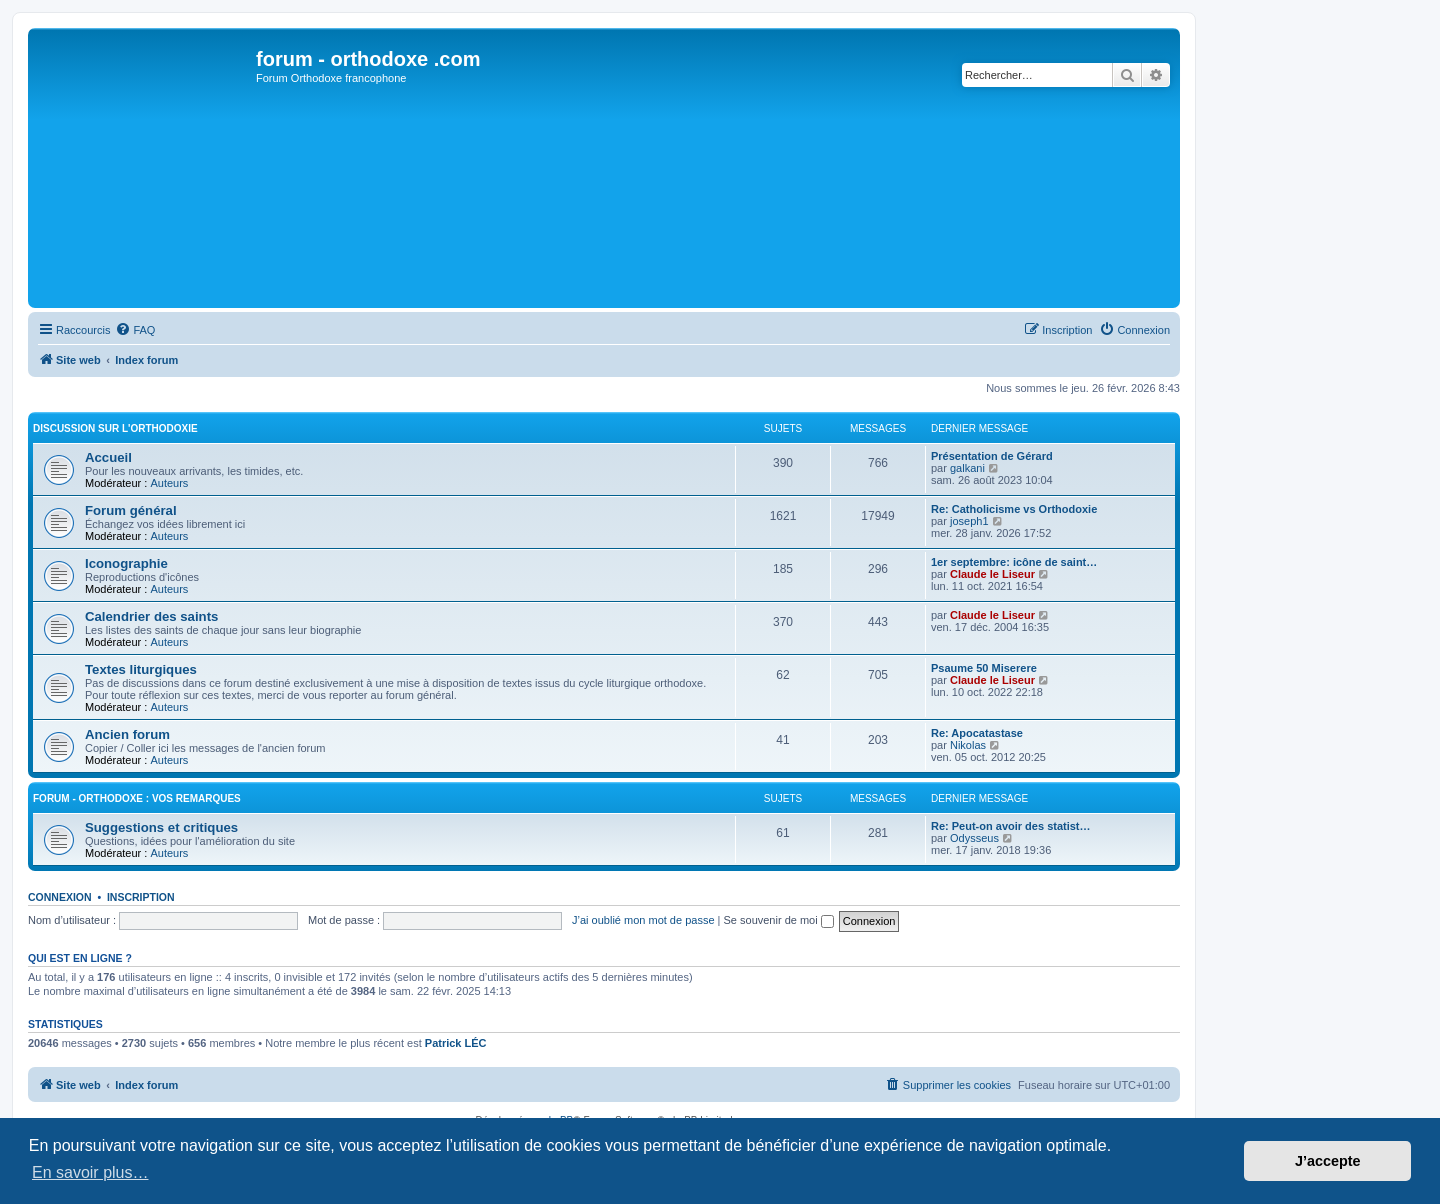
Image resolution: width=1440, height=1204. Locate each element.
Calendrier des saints (151, 616)
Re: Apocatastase (977, 733)
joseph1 (969, 521)
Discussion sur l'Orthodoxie (115, 428)
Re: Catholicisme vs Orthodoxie (1014, 509)
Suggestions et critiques (161, 827)
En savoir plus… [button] (90, 1172)
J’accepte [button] (1328, 1161)
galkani (967, 468)
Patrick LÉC (456, 1043)
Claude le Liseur (992, 574)
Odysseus (974, 838)
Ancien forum (127, 734)
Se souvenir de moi (779, 920)
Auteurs (169, 483)
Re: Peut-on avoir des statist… (1011, 826)
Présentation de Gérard (992, 456)
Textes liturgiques (141, 669)
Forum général (131, 510)
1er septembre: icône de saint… (1014, 562)
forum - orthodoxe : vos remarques (137, 798)
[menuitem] (135, 330)
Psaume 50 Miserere (984, 668)
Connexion (60, 897)
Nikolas (968, 745)
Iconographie (126, 563)
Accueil (108, 457)
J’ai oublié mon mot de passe (643, 920)
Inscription (141, 897)
